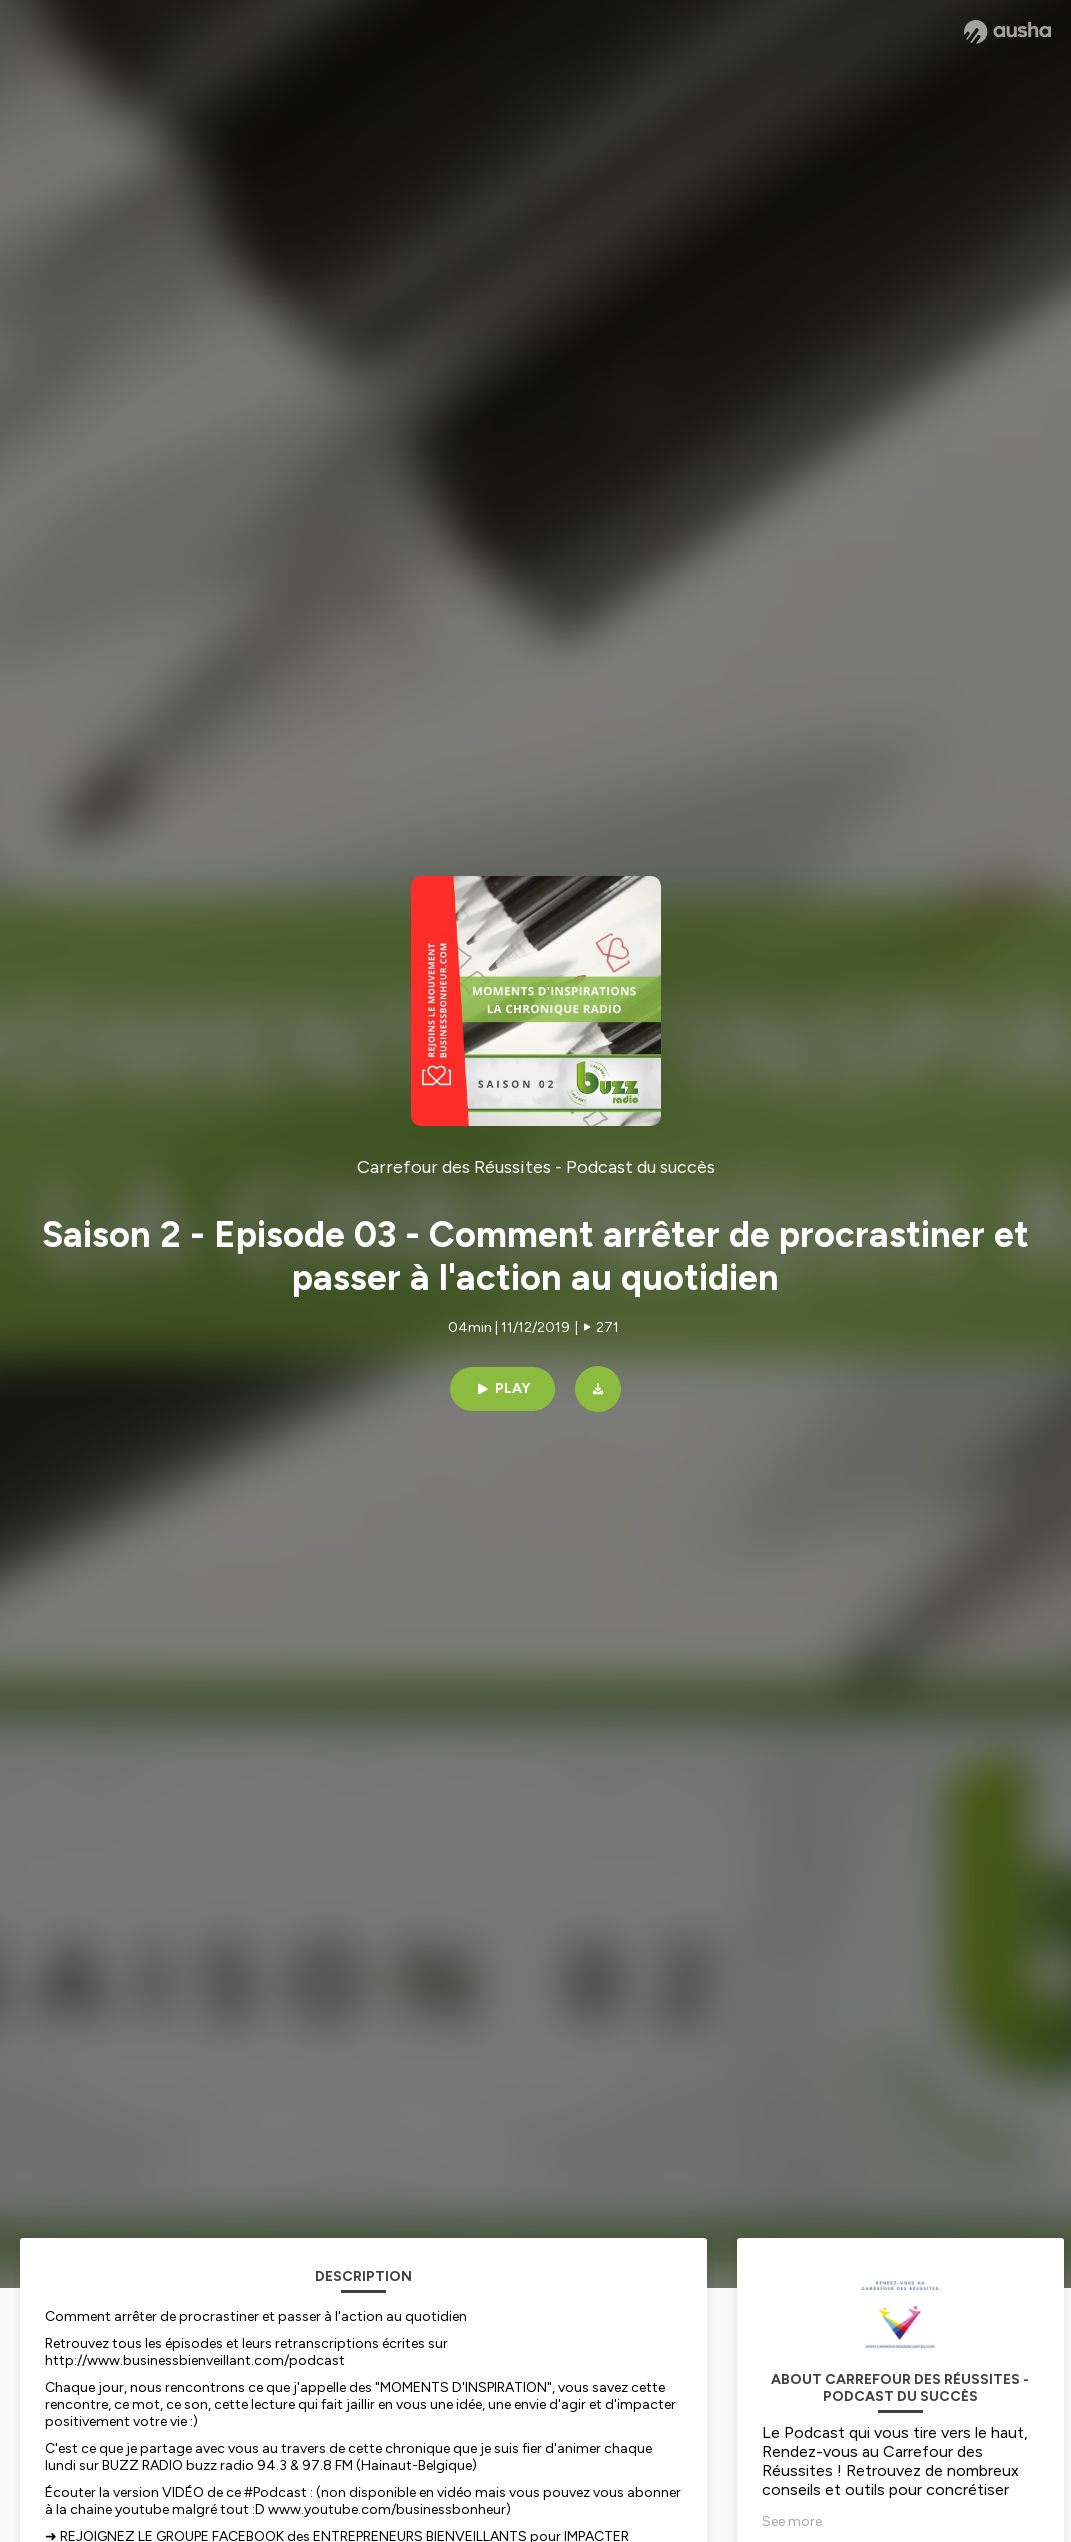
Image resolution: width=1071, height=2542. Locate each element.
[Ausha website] (1007, 32)
